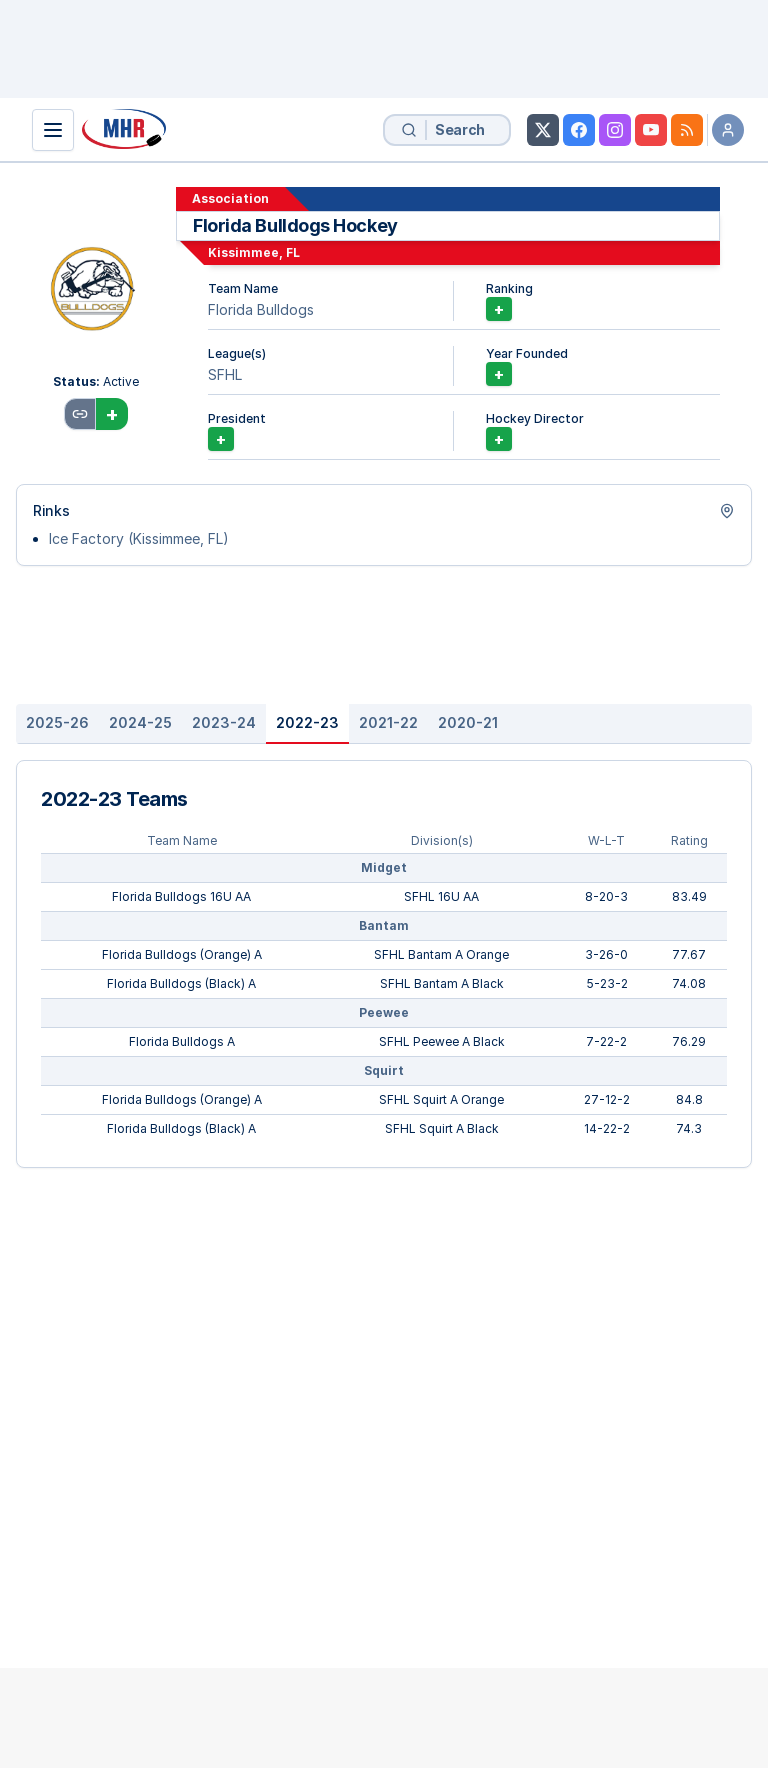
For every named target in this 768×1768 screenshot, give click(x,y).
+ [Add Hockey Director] (499, 439)
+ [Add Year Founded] (499, 374)
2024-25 (140, 722)
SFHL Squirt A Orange (441, 1099)
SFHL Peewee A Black (442, 1041)
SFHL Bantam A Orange (441, 954)
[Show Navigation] (53, 130)
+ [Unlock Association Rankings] (499, 309)
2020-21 (468, 722)
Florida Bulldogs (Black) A (181, 983)
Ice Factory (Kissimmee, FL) (139, 538)
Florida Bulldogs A (182, 1041)
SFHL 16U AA (441, 896)
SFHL (225, 374)
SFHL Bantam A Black (442, 983)
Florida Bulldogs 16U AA (181, 896)
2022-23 (307, 722)
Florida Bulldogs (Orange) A (182, 954)
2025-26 (57, 722)
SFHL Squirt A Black (442, 1128)
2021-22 (388, 722)
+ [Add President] (221, 439)
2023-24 (224, 722)
